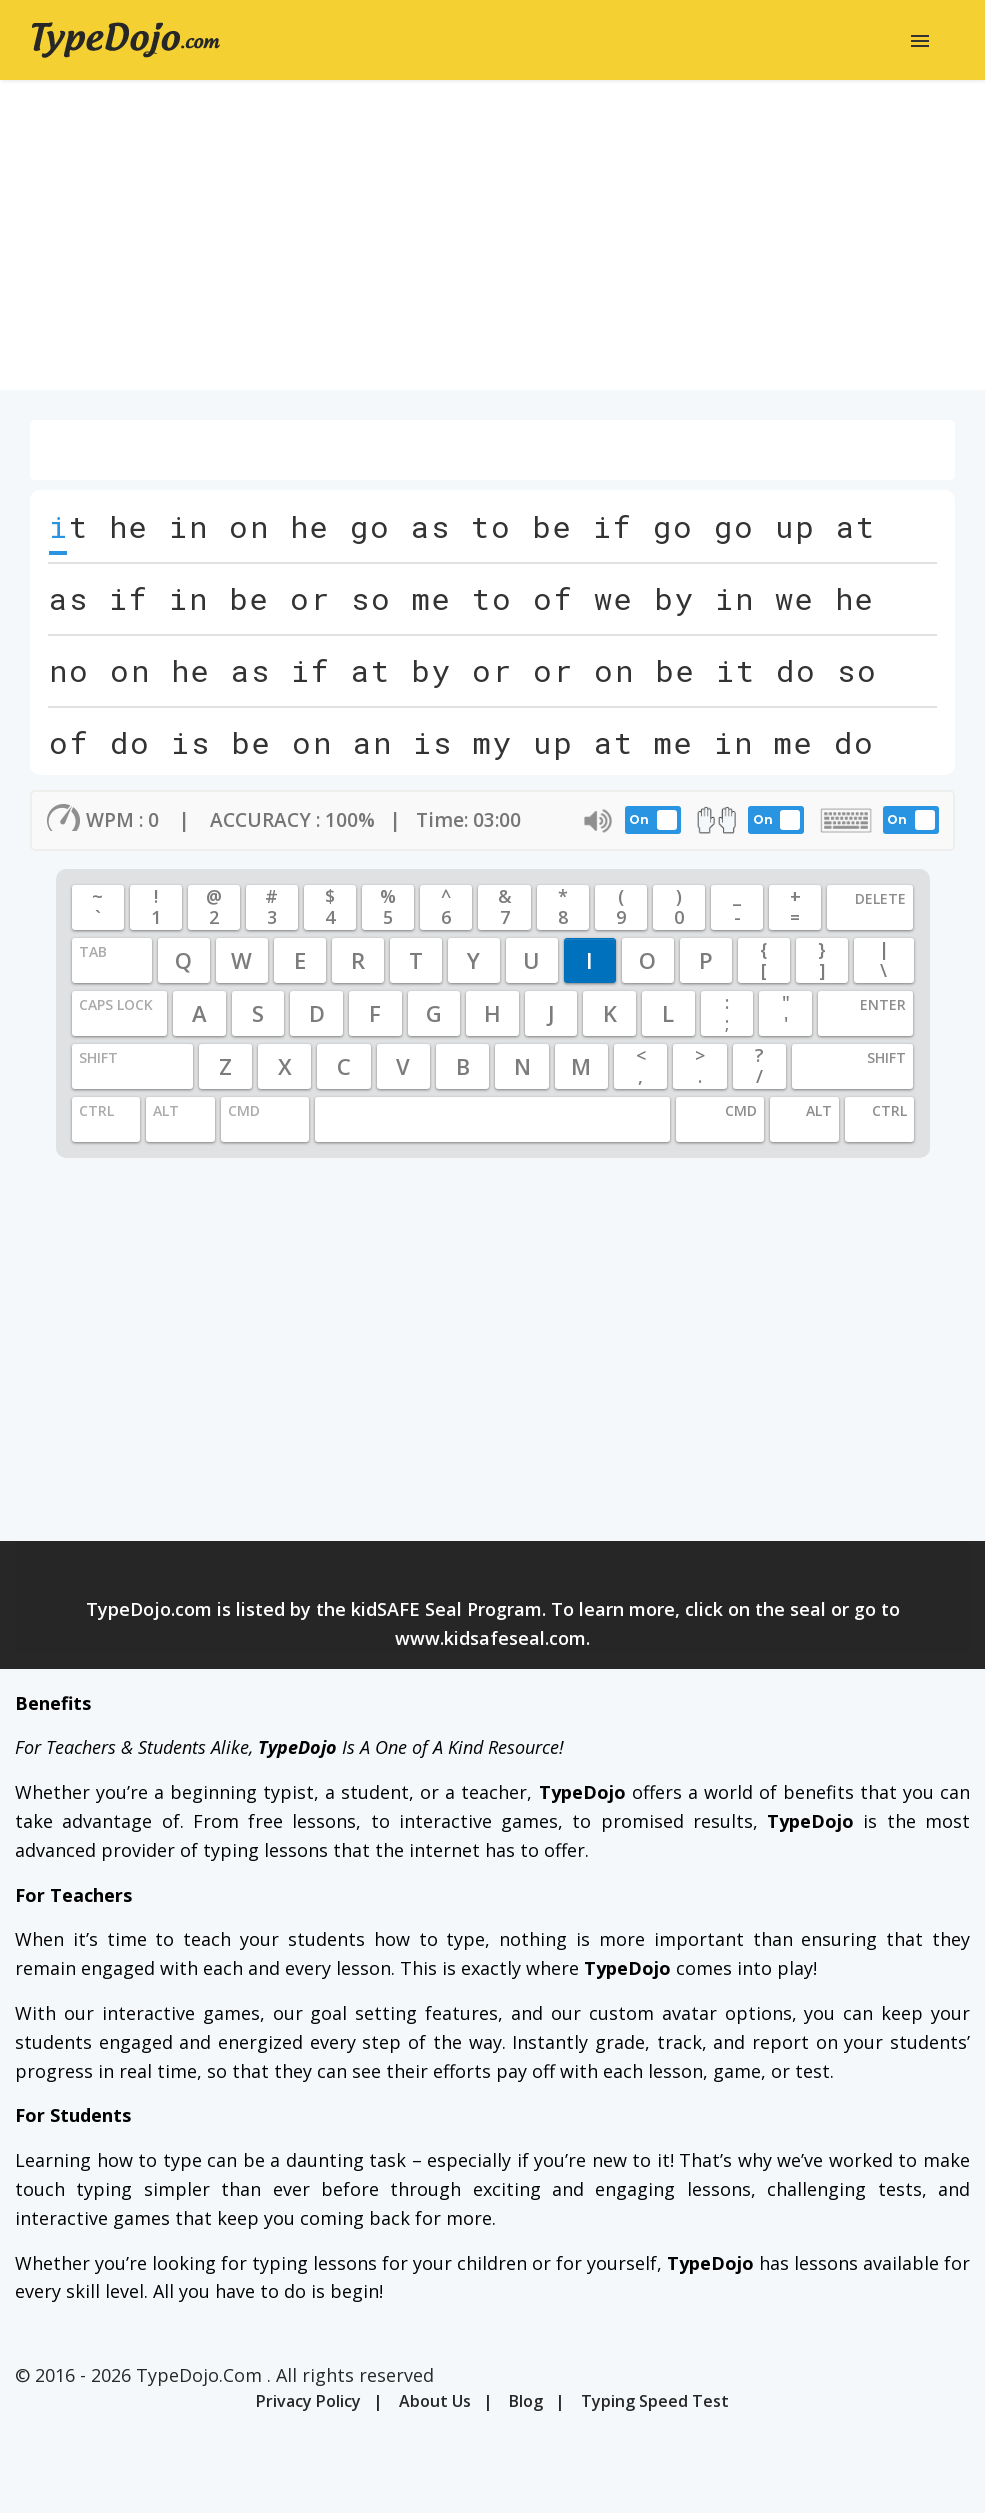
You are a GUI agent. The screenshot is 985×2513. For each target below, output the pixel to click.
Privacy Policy (308, 2401)
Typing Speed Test (655, 2401)
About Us (435, 2401)
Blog (526, 2401)
